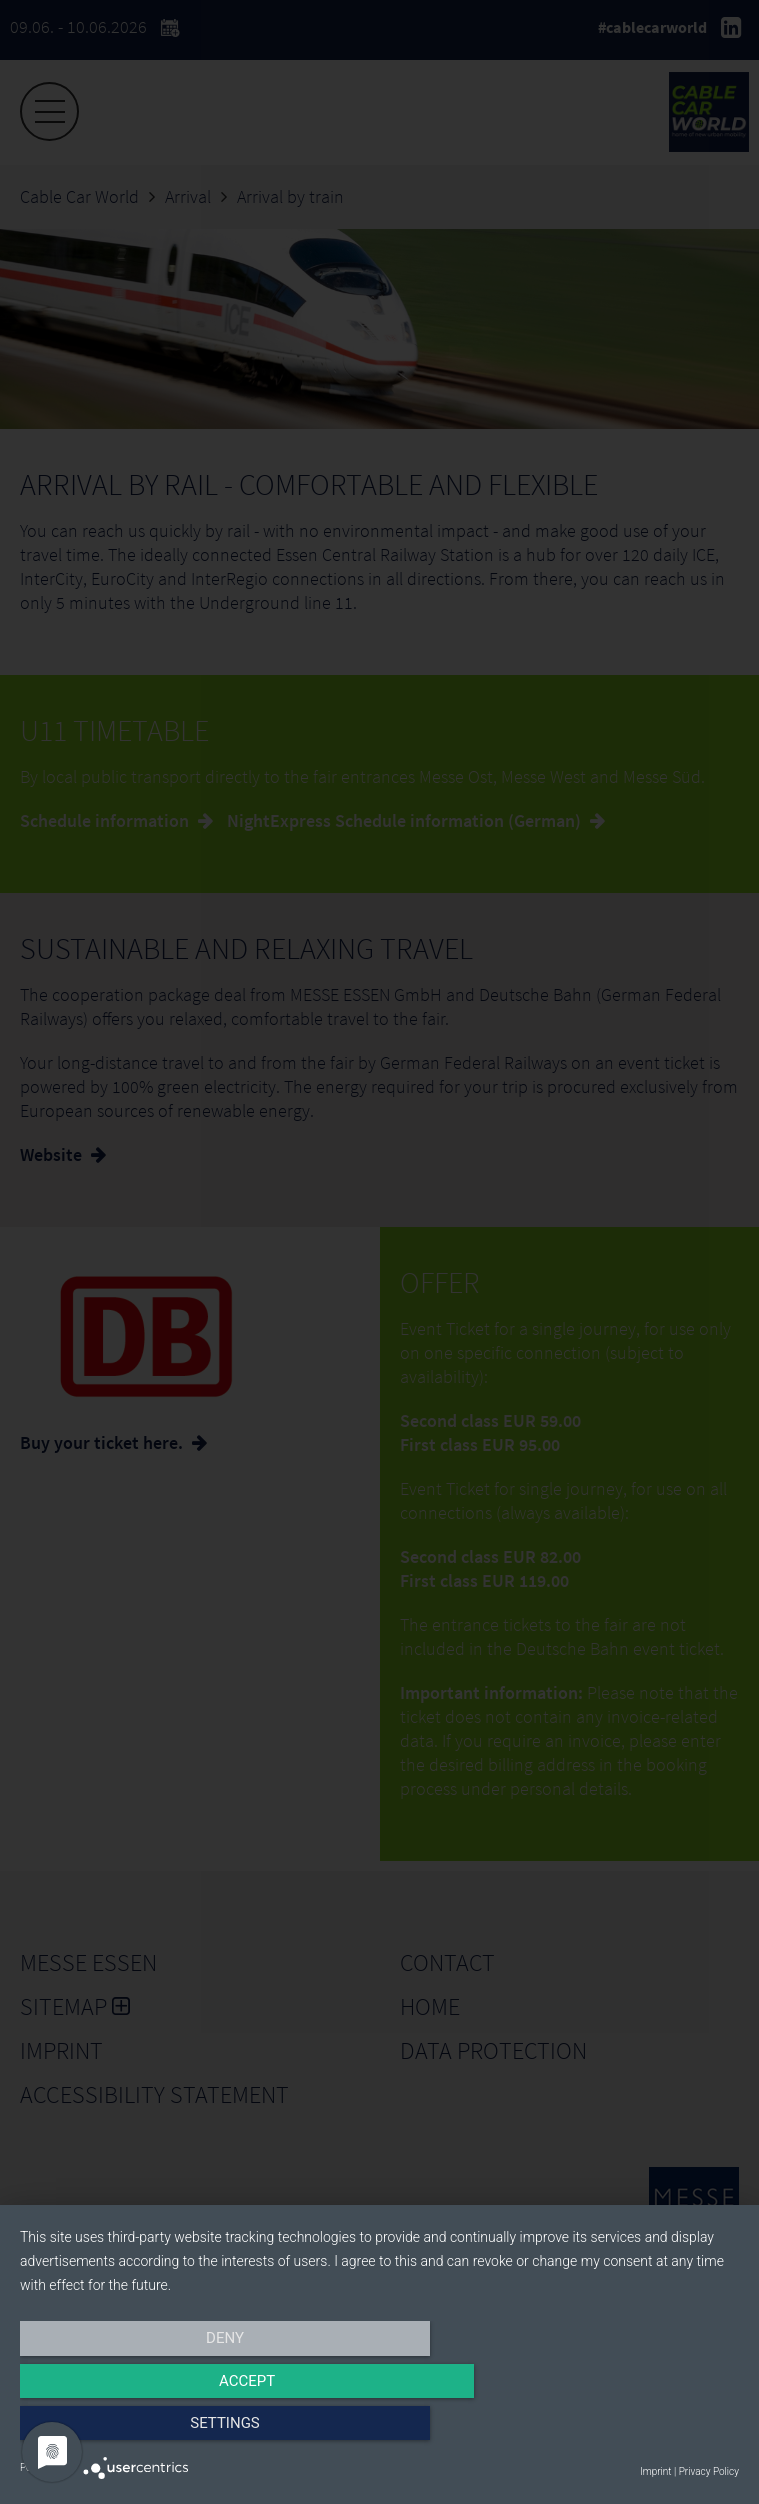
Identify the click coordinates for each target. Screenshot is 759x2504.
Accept (379, 2431)
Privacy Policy (709, 2471)
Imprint (655, 2471)
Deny (128, 2431)
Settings (631, 2431)
